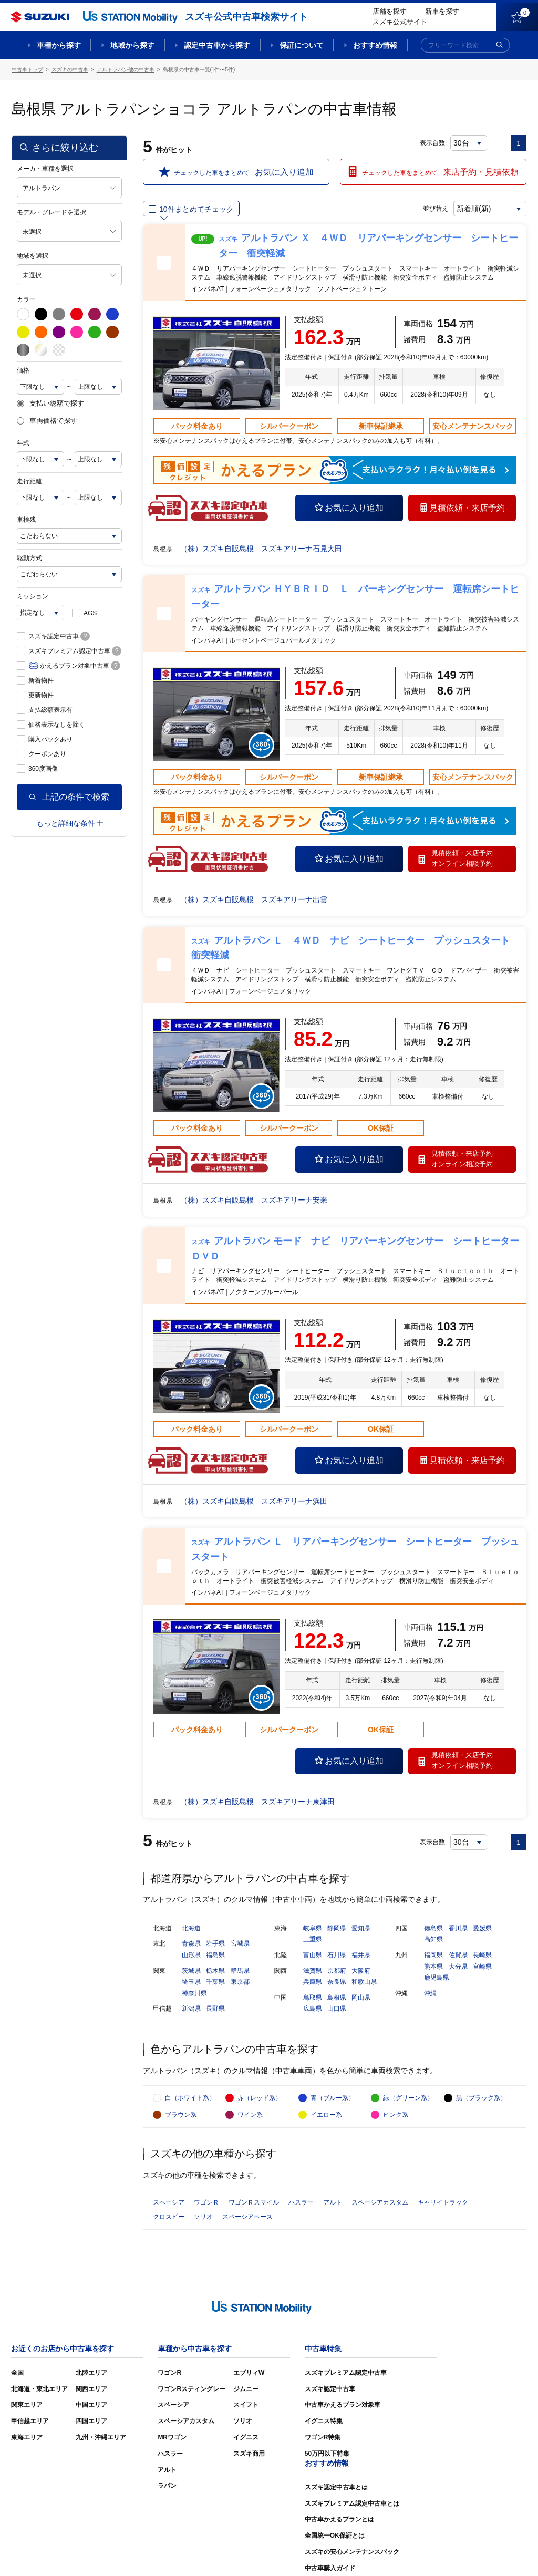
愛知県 (360, 1928)
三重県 (312, 1939)
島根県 (336, 1998)
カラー (26, 299)
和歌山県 (364, 1982)
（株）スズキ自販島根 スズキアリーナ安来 (253, 1200)
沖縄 (430, 1994)
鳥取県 (312, 1998)
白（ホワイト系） (190, 2099)
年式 (23, 443)
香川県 (458, 1928)
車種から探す (59, 45)
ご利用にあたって (406, 2552)
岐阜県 (312, 1928)
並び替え (435, 208)
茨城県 (191, 1971)
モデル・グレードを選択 (51, 212)
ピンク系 (395, 2115)
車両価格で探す (47, 421)
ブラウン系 (180, 2115)
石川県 (336, 1955)
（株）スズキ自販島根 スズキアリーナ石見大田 (261, 548)
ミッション (32, 596)
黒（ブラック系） (481, 2099)
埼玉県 (191, 1982)
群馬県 (240, 1971)
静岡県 (336, 1928)
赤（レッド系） (259, 2099)
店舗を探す (390, 11)
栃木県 (215, 1971)
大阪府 (360, 1971)
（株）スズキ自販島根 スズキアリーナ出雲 (253, 899)
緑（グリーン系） (408, 2099)
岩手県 (215, 1944)
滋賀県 (312, 1971)
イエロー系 (326, 2115)
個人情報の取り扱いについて (485, 2552)
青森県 (191, 1944)
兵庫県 (312, 1982)
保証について (302, 45)
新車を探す (442, 11)
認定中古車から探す (217, 45)
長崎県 (482, 1955)
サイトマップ (349, 2552)
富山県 (312, 1955)
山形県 (191, 1955)
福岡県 (433, 1955)
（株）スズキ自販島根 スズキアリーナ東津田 (257, 1801)
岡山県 (360, 1998)
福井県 (360, 1955)
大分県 (458, 1967)
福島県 (215, 1955)
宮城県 (240, 1944)
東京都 (240, 1982)
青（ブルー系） (333, 2099)
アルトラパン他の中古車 (125, 70)
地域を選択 (32, 256)
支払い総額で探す (50, 403)
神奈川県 (194, 1994)
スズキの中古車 (69, 70)
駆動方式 (29, 558)
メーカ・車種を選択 (45, 168)
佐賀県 (458, 1955)
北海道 (191, 1928)
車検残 (26, 519)
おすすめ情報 (375, 45)
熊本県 (433, 1967)
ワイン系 (250, 2115)
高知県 (433, 1939)
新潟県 (191, 2009)
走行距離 (29, 481)
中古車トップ (27, 70)
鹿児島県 (436, 1978)
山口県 (336, 2009)
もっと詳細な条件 (69, 823)
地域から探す (132, 45)
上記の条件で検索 (69, 796)
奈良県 (336, 1982)
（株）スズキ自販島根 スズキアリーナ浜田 (253, 1501)
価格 (23, 370)
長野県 (215, 2009)
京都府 (336, 1971)
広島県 (312, 2009)
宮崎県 (482, 1967)
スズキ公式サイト (400, 22)
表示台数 (432, 143)
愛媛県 (482, 1928)
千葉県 (215, 1982)
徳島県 (433, 1928)
